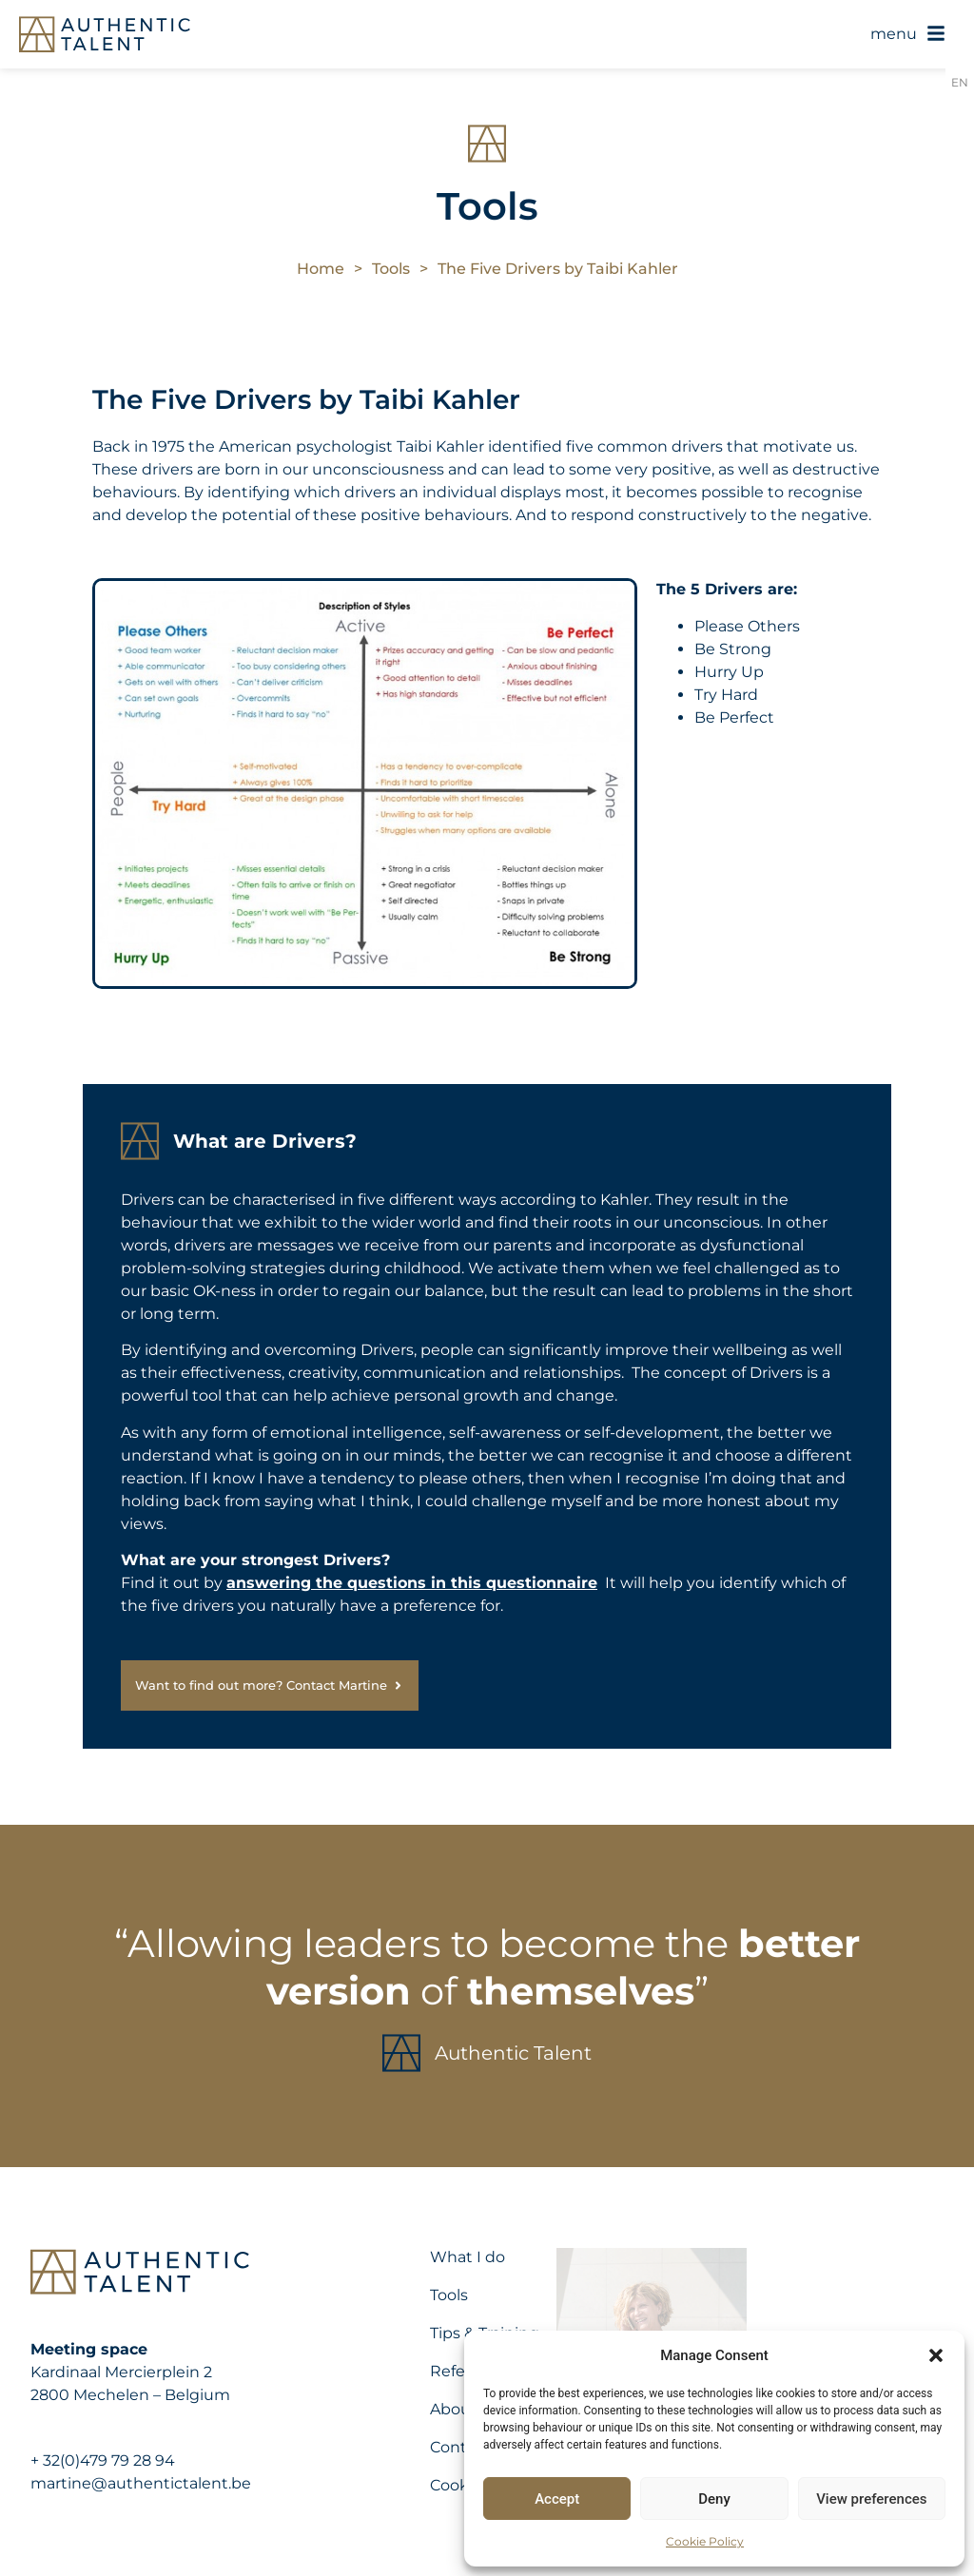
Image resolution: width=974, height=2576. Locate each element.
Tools (391, 269)
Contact (460, 2447)
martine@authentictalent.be (140, 2483)
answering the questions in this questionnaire (411, 1583)
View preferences (871, 2499)
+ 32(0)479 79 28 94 (102, 2460)
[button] (935, 2355)
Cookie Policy (705, 2541)
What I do (467, 2257)
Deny (714, 2499)
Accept (557, 2499)
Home (320, 269)
